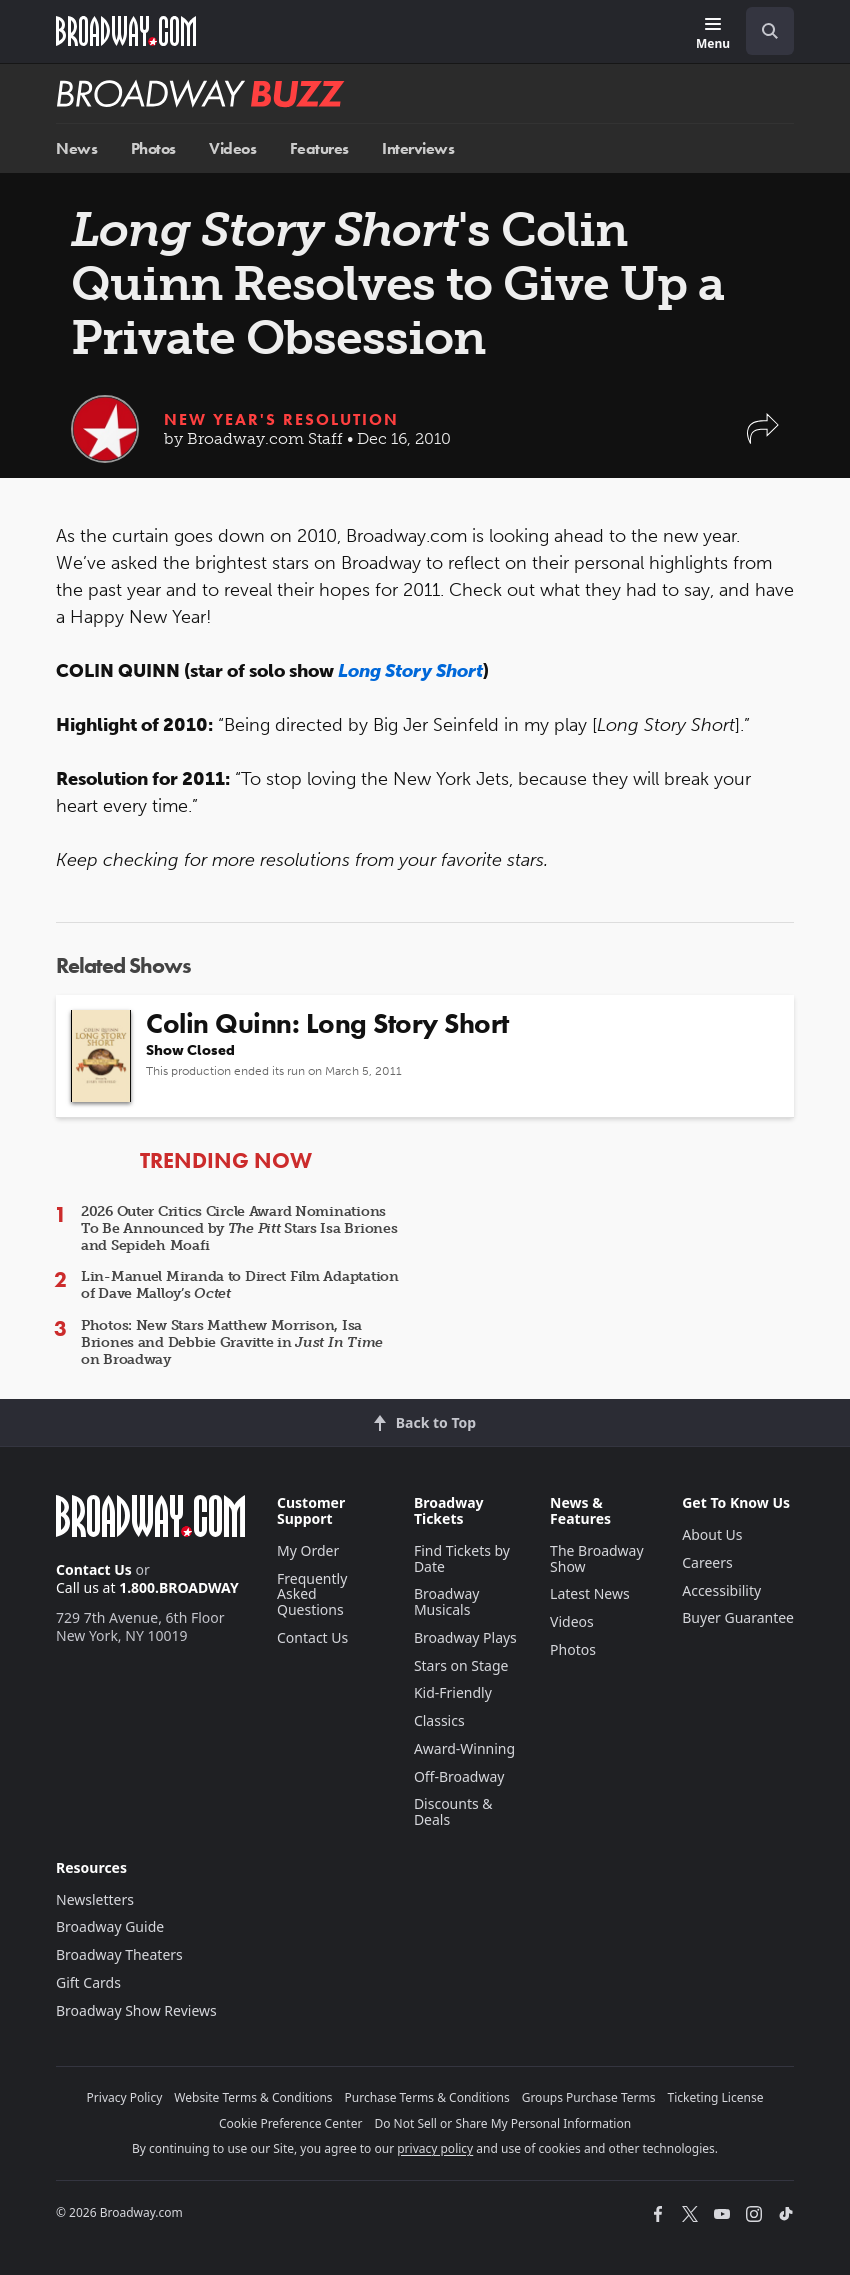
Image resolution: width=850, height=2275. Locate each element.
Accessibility (721, 1590)
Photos (153, 148)
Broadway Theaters (119, 1954)
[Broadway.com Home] (126, 31)
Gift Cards (88, 1982)
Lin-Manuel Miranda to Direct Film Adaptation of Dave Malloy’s (240, 1285)
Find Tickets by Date (462, 1558)
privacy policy (435, 2148)
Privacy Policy (125, 2097)
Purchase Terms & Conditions (427, 2097)
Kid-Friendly (453, 1692)
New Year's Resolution (281, 419)
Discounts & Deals (453, 1811)
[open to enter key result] (770, 31)
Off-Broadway (459, 1776)
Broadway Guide (110, 1926)
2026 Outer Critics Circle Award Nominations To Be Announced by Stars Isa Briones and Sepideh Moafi (239, 1228)
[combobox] (762, 31)
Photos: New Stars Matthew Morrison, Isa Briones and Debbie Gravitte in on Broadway (232, 1342)
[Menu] (713, 34)
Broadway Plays (465, 1637)
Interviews (418, 148)
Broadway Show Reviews (136, 2010)
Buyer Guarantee (738, 1617)
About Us (712, 1534)
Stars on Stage (461, 1665)
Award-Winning (464, 1748)
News (76, 148)
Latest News (590, 1593)
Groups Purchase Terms (589, 2097)
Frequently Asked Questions (312, 1594)
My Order (308, 1550)
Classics (439, 1720)
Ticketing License (716, 2097)
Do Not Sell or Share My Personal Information (502, 2123)
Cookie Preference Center (291, 2123)
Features (319, 148)
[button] (763, 438)
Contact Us (94, 1569)
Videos (232, 148)
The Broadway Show (597, 1558)
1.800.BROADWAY (179, 1587)
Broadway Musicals (447, 1601)
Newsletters (95, 1899)
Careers (707, 1562)
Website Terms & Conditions (253, 2097)
